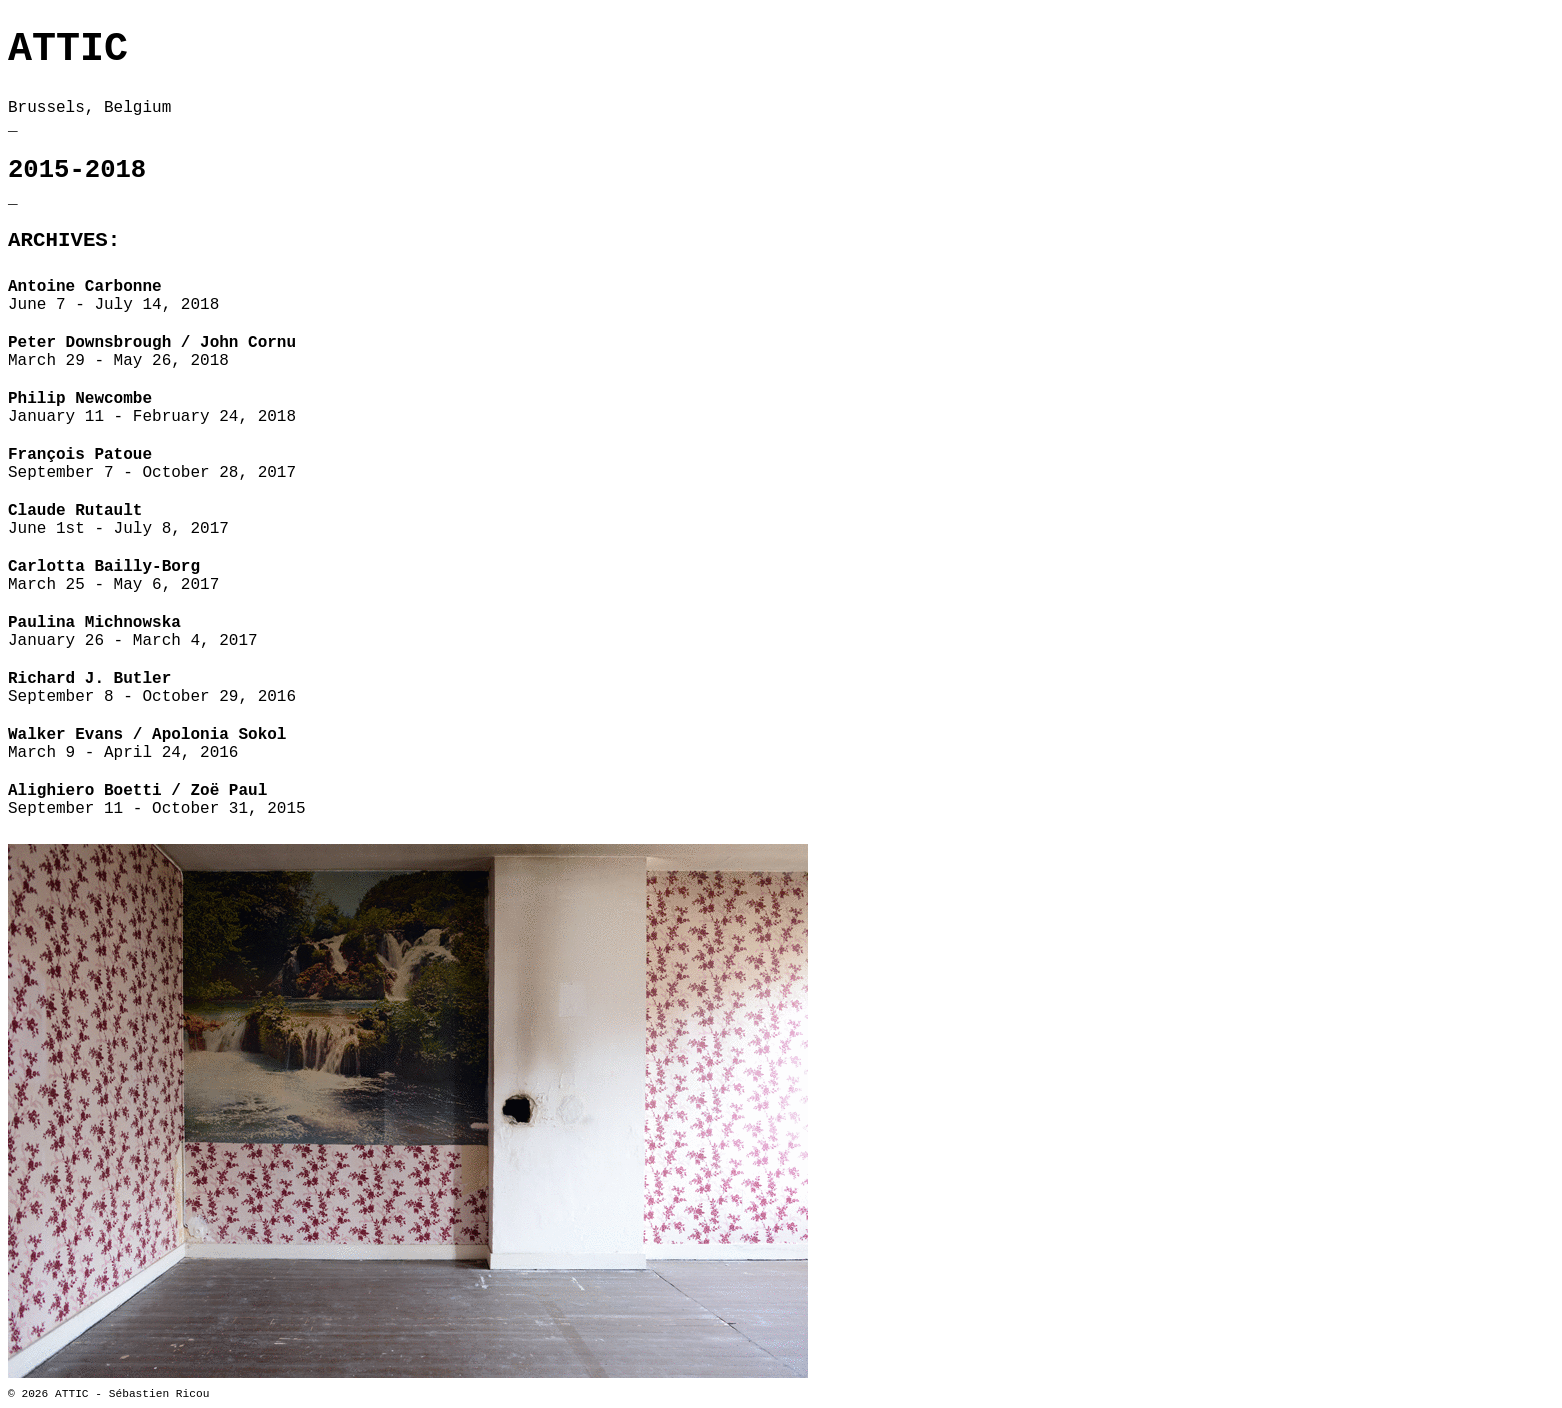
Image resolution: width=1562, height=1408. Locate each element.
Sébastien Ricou (159, 1394)
